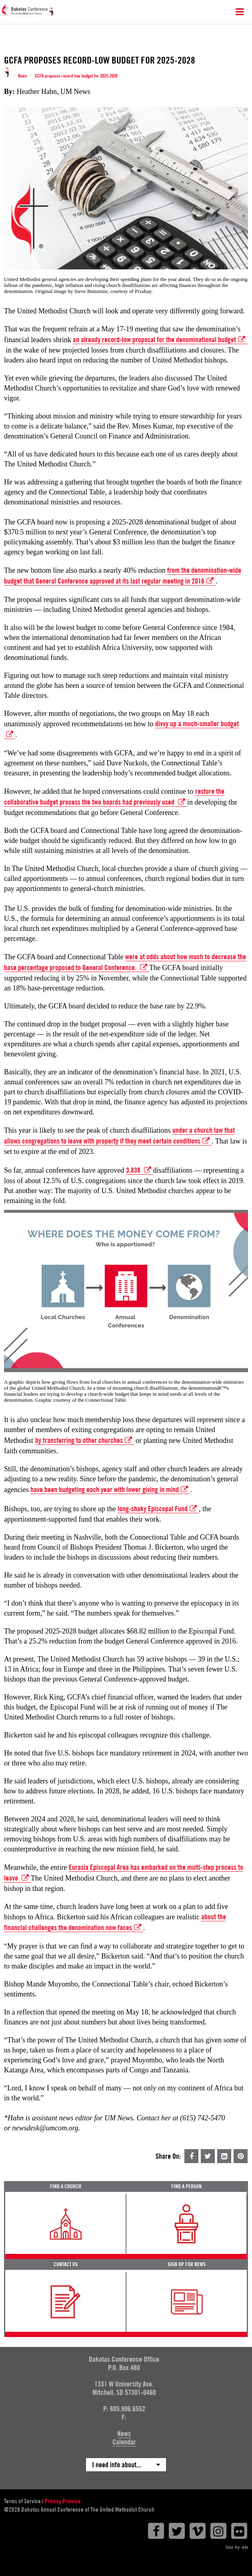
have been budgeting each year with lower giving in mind (110, 1489)
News (22, 76)
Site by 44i (237, 2547)
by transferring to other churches (84, 1440)
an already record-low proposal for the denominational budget (160, 339)
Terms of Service (22, 2501)
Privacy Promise (62, 2501)
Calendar (124, 2442)
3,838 (139, 1170)
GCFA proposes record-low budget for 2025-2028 (76, 76)
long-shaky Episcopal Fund (158, 1508)
